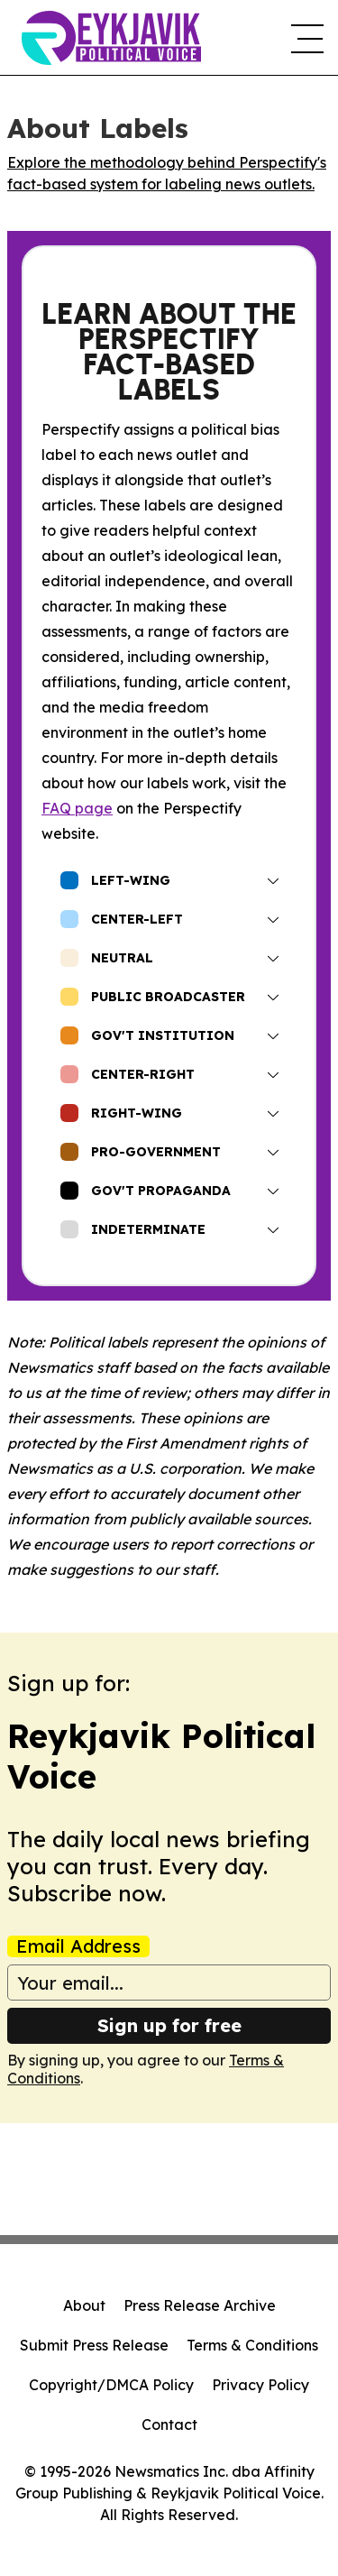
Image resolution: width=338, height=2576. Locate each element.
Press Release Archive (199, 2305)
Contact (169, 2424)
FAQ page (77, 808)
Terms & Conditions (252, 2345)
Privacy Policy (260, 2385)
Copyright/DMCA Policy (111, 2385)
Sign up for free (169, 2025)
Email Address (78, 1946)
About (84, 2305)
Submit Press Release (94, 2345)
